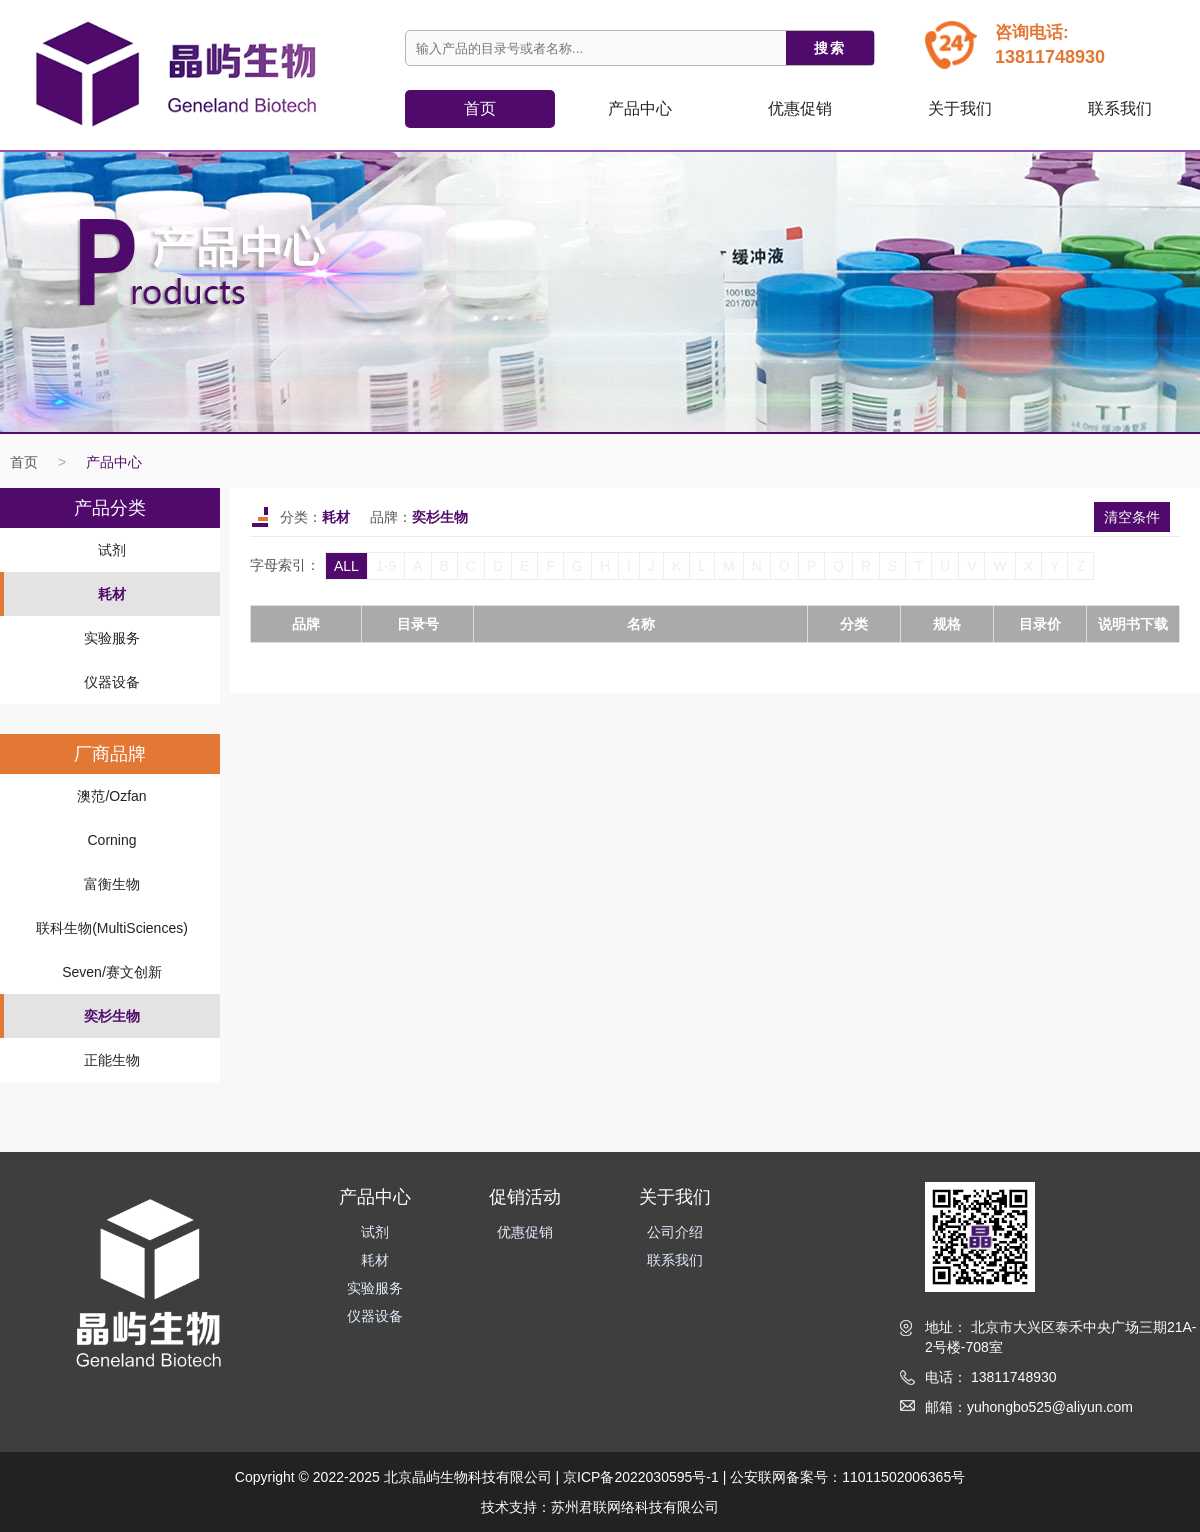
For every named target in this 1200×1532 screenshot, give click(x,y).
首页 (480, 108)
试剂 (112, 550)
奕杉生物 (112, 1016)
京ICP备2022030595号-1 (641, 1477)
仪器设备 (112, 682)
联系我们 (1120, 108)
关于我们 (960, 108)
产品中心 (114, 462)
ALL (346, 566)
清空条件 (1132, 517)
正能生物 (112, 1060)
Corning (111, 840)
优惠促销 (800, 108)
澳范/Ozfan (111, 796)
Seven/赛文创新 (112, 972)
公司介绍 (675, 1232)
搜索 (830, 48)
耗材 (112, 594)
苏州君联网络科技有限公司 (635, 1507)
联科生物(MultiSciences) (112, 928)
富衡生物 (112, 884)
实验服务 (112, 638)
